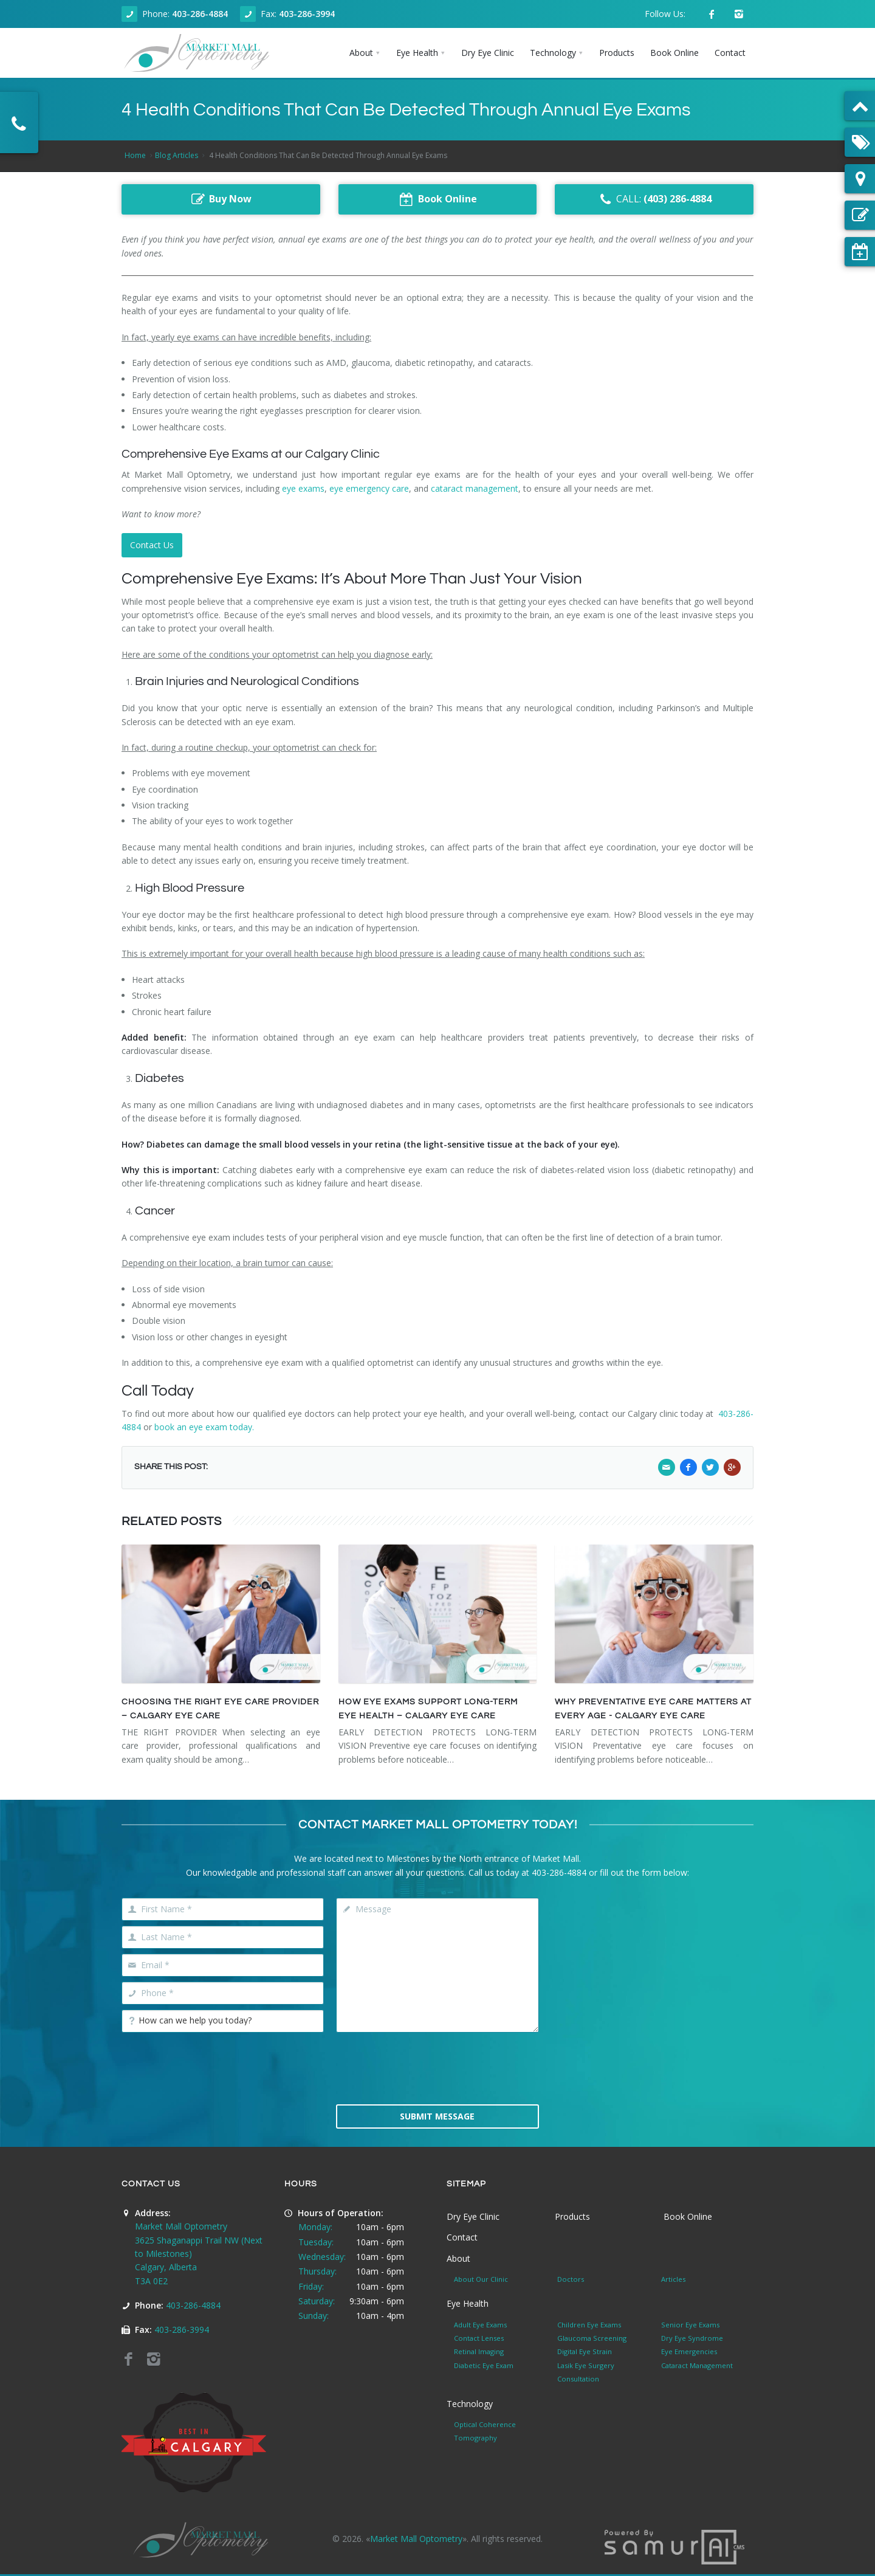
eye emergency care (369, 488)
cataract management (474, 488)
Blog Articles (176, 155)
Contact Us (152, 545)
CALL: (654, 199)
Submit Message (437, 2116)
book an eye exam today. (204, 1427)
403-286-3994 (307, 13)
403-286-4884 (200, 13)
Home (135, 155)
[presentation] (437, 2067)
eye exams (303, 488)
